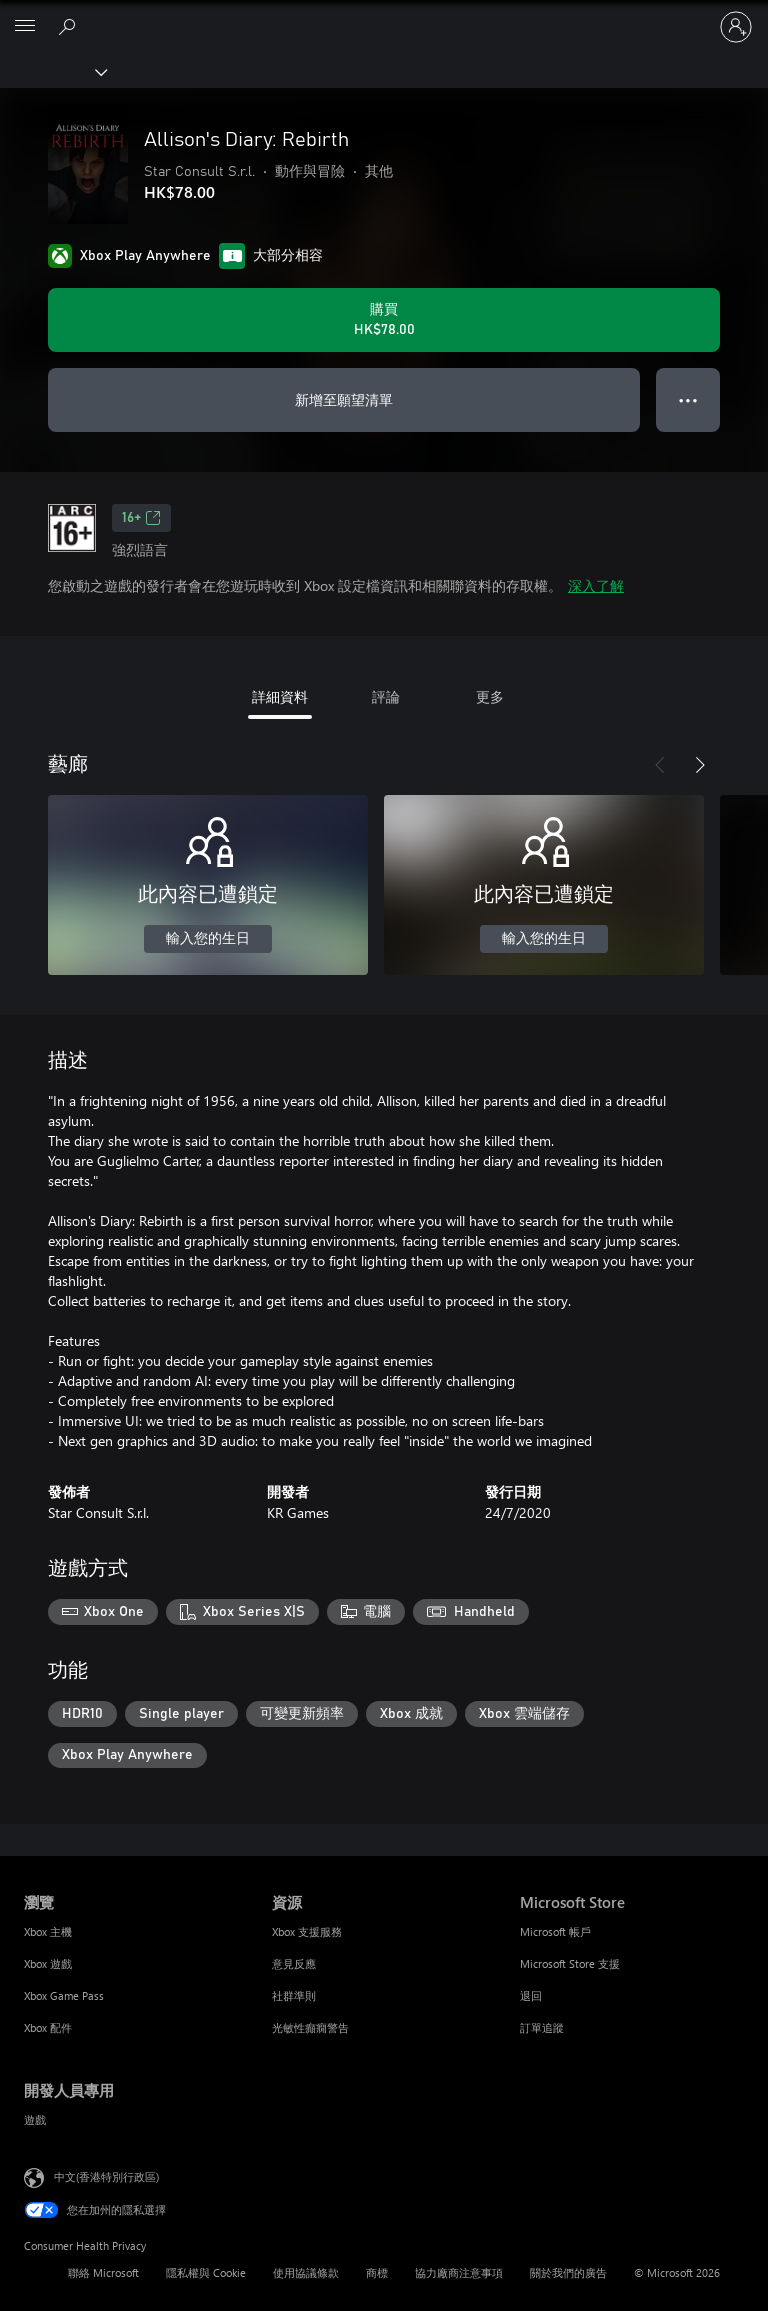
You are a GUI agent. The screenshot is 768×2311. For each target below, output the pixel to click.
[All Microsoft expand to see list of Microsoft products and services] (25, 27)
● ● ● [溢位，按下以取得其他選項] (688, 399)
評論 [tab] (386, 696)
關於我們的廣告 (568, 2272)
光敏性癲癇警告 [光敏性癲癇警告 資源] (310, 2027)
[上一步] (660, 765)
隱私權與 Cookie (206, 2272)
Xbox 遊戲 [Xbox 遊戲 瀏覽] (48, 1963)
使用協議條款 (306, 2272)
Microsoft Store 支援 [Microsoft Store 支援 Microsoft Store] (570, 1963)
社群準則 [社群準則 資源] (294, 1995)
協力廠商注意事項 (459, 2272)
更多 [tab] (490, 696)
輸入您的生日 (208, 939)
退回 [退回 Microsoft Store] (531, 1995)
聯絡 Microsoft (103, 2272)
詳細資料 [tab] (280, 696)
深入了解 (596, 585)
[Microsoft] (383, 15)
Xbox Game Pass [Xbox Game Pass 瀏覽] (64, 1995)
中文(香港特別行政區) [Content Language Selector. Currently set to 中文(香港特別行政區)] (106, 2176)
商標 (377, 2272)
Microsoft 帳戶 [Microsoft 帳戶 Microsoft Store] (555, 1931)
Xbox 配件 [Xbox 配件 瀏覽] (48, 2027)
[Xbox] (52, 71)
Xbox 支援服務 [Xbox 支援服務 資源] (307, 1931)
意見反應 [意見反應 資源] (294, 1963)
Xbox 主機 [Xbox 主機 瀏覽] (48, 1931)
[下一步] (700, 765)
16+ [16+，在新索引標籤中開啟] (141, 518)
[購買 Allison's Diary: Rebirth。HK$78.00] (384, 320)
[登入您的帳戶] (736, 27)
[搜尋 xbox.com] (70, 26)
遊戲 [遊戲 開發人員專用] (35, 2119)
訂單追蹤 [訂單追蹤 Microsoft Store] (542, 2027)
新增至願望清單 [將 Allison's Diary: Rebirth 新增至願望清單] (344, 399)
